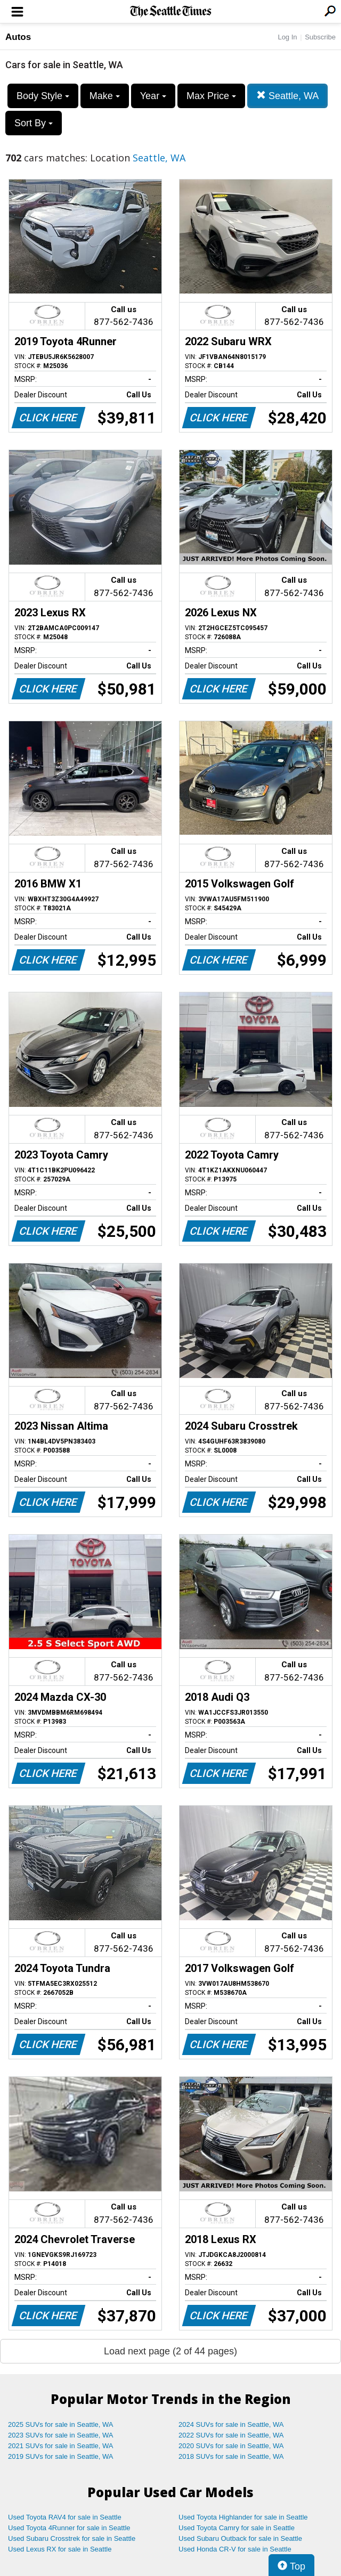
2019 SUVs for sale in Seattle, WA (60, 2456)
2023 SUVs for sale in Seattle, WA (60, 2435)
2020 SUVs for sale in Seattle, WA (231, 2446)
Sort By (33, 123)
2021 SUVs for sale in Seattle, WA (60, 2446)
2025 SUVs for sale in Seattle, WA (60, 2424)
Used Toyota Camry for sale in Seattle (236, 2528)
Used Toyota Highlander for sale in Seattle (243, 2517)
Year (153, 96)
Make (105, 96)
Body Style (43, 96)
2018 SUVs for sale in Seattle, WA (231, 2456)
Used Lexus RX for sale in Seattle (59, 2549)
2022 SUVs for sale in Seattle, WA (231, 2435)
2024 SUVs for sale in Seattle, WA (231, 2424)
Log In (287, 37)
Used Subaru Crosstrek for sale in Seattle (71, 2538)
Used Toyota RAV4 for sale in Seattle (64, 2517)
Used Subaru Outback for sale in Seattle (240, 2538)
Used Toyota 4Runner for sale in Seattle (69, 2528)
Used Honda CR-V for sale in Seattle (234, 2549)
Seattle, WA (287, 95)
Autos (18, 37)
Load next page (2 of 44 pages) (170, 2351)
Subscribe (320, 37)
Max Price (211, 96)
